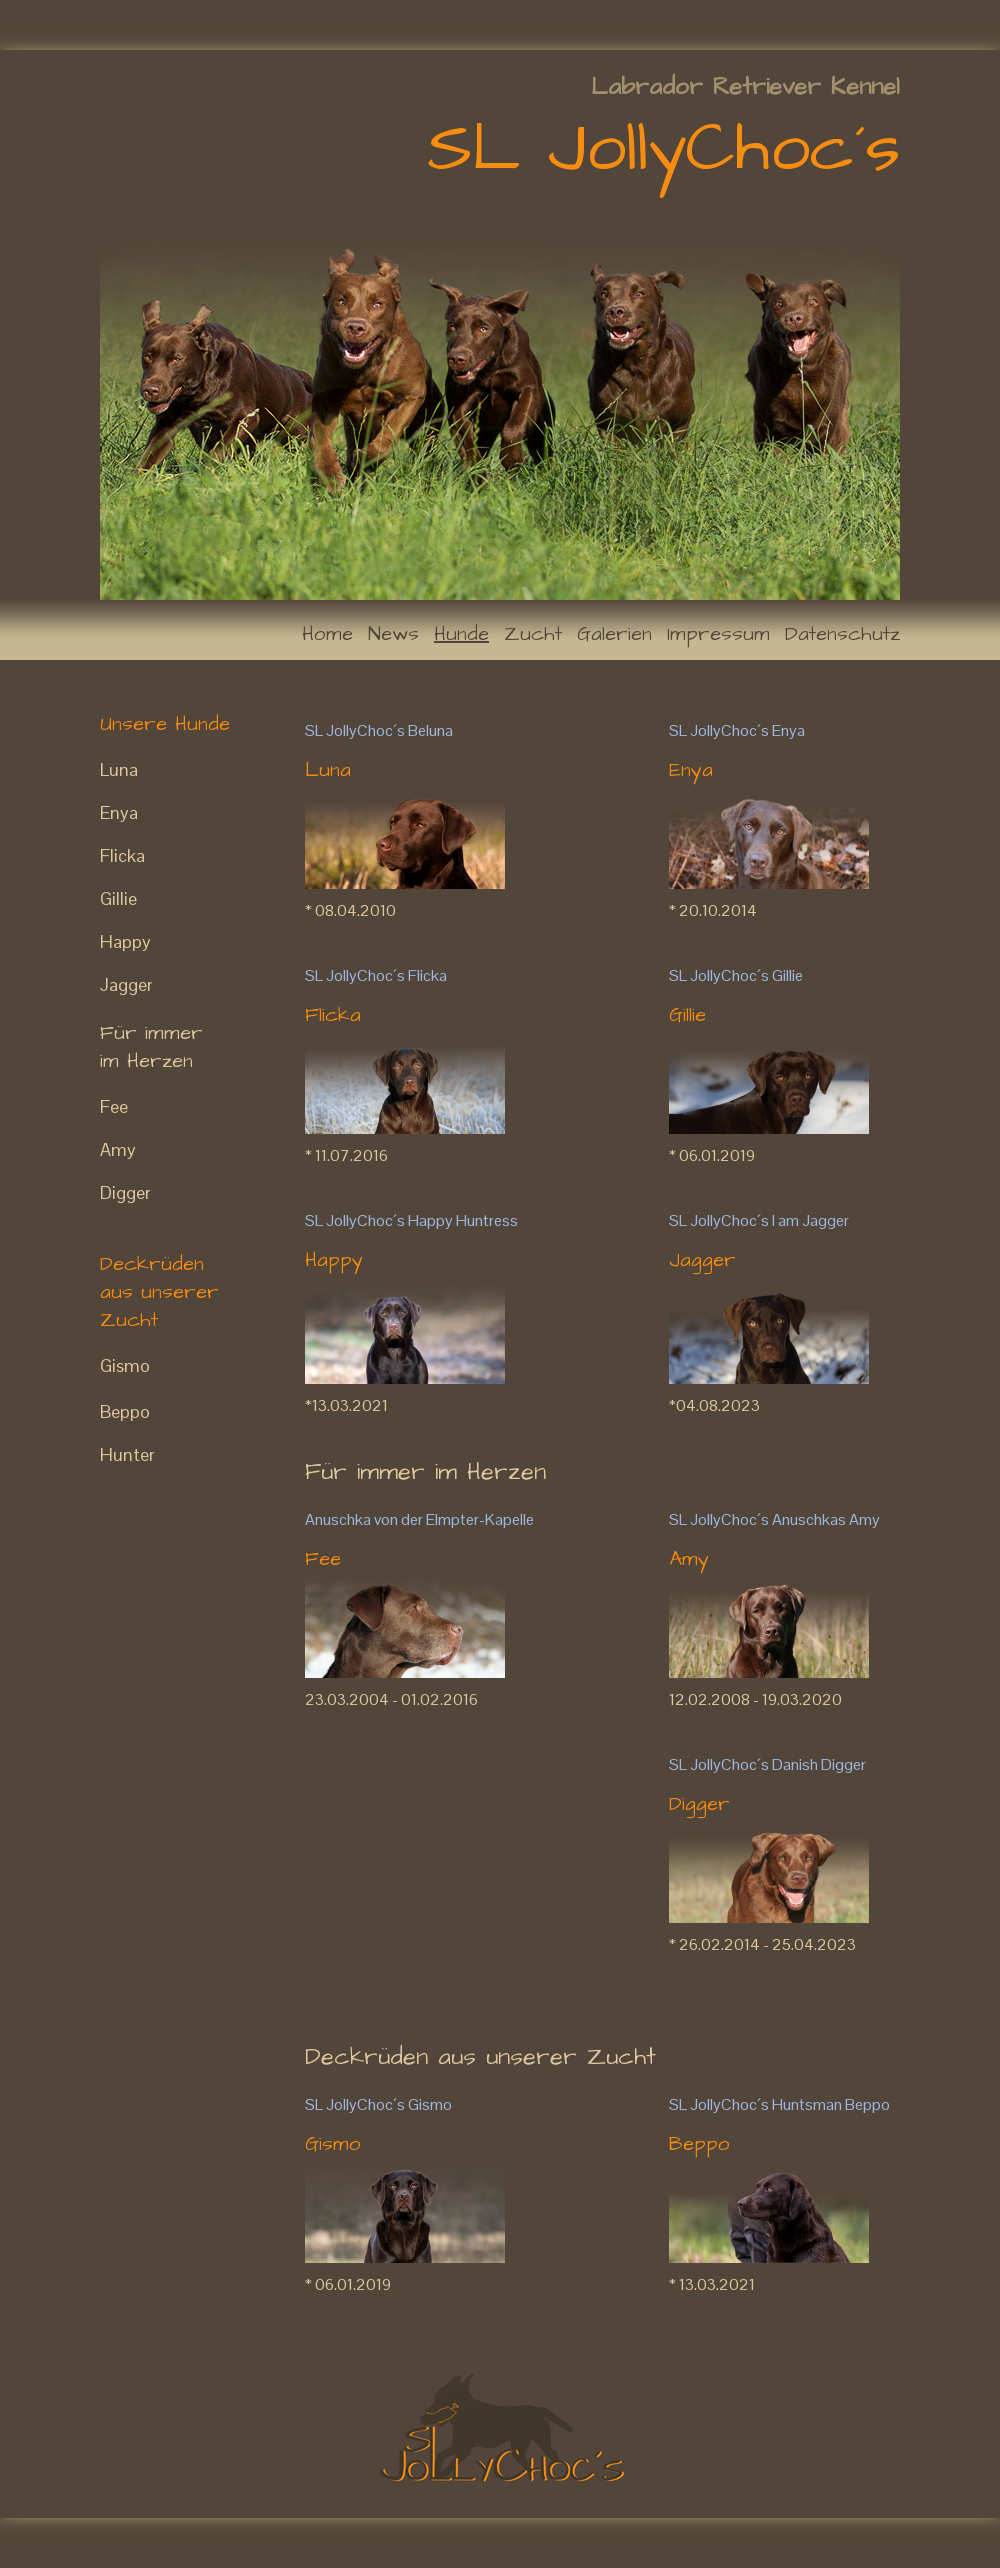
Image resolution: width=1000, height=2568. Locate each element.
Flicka (122, 855)
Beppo (125, 1411)
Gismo (125, 1365)
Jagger (126, 984)
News (393, 634)
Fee (114, 1106)
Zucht (533, 634)
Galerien (614, 634)
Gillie (118, 898)
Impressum (718, 634)
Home (327, 634)
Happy (125, 941)
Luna (119, 769)
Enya (119, 812)
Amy (118, 1149)
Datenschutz (842, 634)
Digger (125, 1192)
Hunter (127, 1454)
